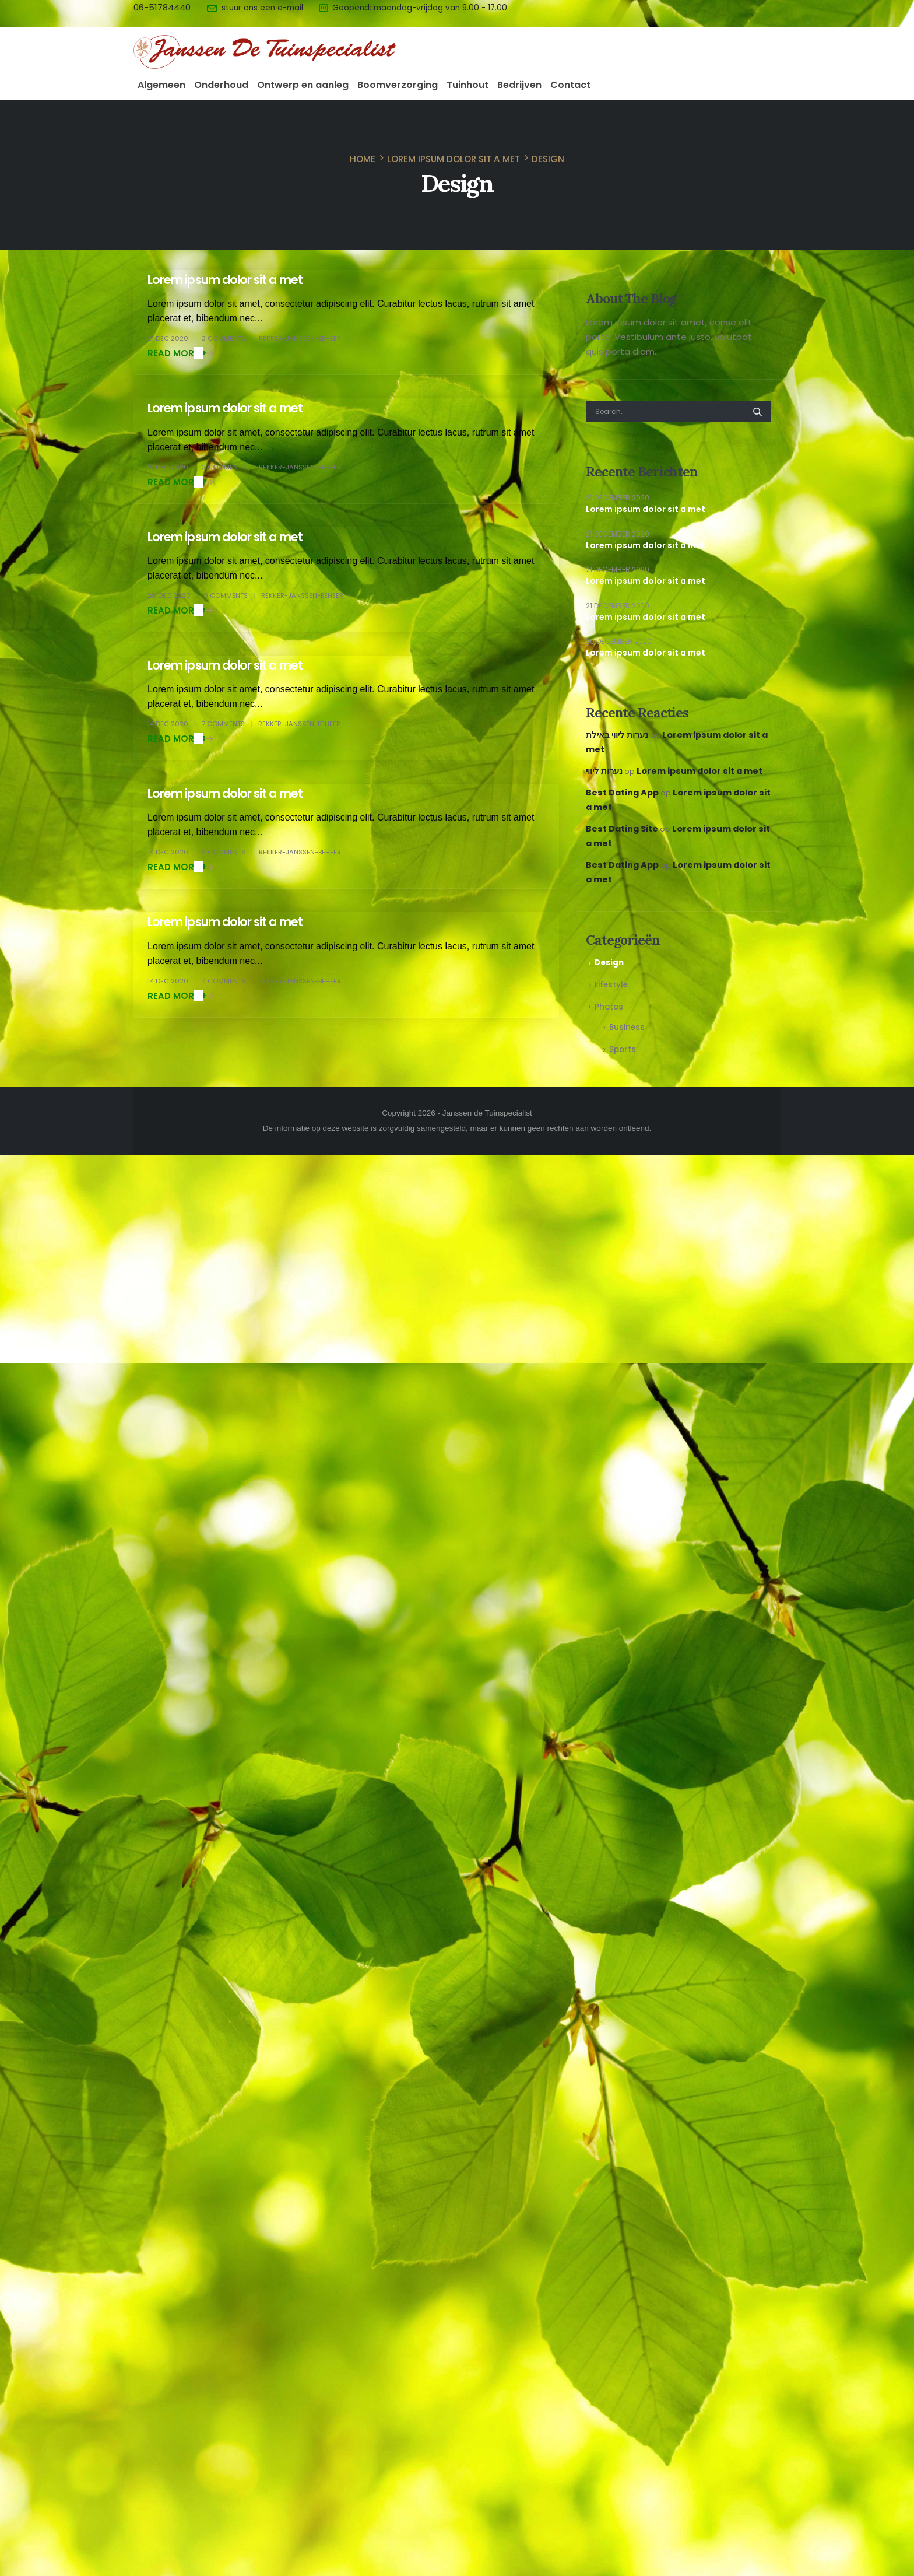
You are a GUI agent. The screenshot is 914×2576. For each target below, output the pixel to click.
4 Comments (223, 981)
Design (609, 962)
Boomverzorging (397, 85)
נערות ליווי (604, 771)
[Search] (757, 411)
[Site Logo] (264, 52)
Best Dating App (622, 792)
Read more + (177, 353)
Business (627, 1027)
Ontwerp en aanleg (303, 85)
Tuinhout (467, 85)
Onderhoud (221, 85)
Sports (622, 1049)
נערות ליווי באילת (617, 735)
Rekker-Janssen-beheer (300, 338)
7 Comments (223, 723)
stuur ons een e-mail (262, 7)
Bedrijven (519, 85)
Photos (609, 1006)
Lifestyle (611, 984)
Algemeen (161, 85)
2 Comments (223, 852)
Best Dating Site (622, 829)
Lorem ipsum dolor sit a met (225, 279)
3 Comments (223, 338)
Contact (570, 85)
